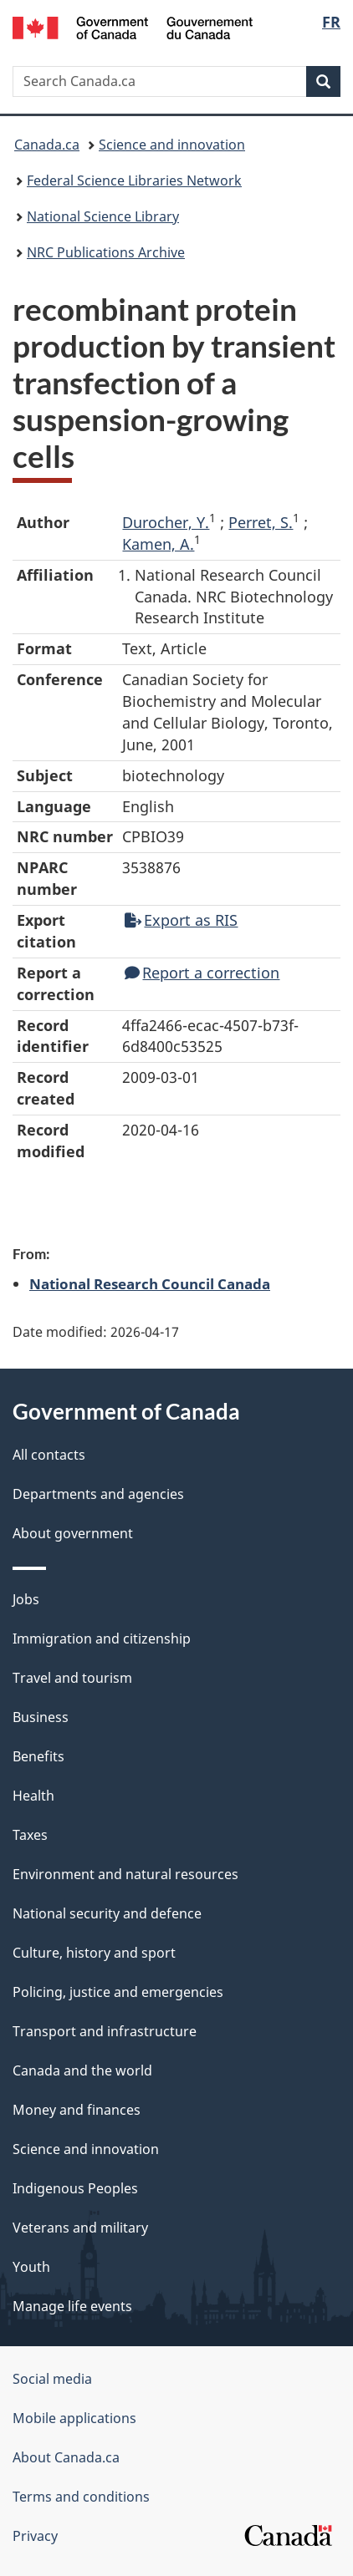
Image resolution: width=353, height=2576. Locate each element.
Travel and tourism (72, 1678)
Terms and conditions (81, 2496)
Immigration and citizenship (102, 1638)
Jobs (26, 1599)
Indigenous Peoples (75, 2188)
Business (41, 1717)
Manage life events (72, 2306)
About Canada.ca (66, 2457)
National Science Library (103, 216)
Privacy (35, 2536)
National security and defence (107, 1913)
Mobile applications (74, 2418)
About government (73, 1533)
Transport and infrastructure (105, 2031)
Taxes (30, 1835)
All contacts (49, 1455)
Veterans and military (80, 2227)
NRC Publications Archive (106, 252)
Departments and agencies (98, 1494)
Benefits (38, 1756)
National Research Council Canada (149, 1283)
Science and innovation (172, 144)
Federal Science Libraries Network (134, 180)
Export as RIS (181, 920)
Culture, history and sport (94, 1952)
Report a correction (202, 973)
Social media (52, 2379)
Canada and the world (82, 2070)
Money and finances (77, 2110)
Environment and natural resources (125, 1874)
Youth (31, 2267)
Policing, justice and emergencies (118, 1992)
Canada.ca (46, 144)
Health (33, 1795)
